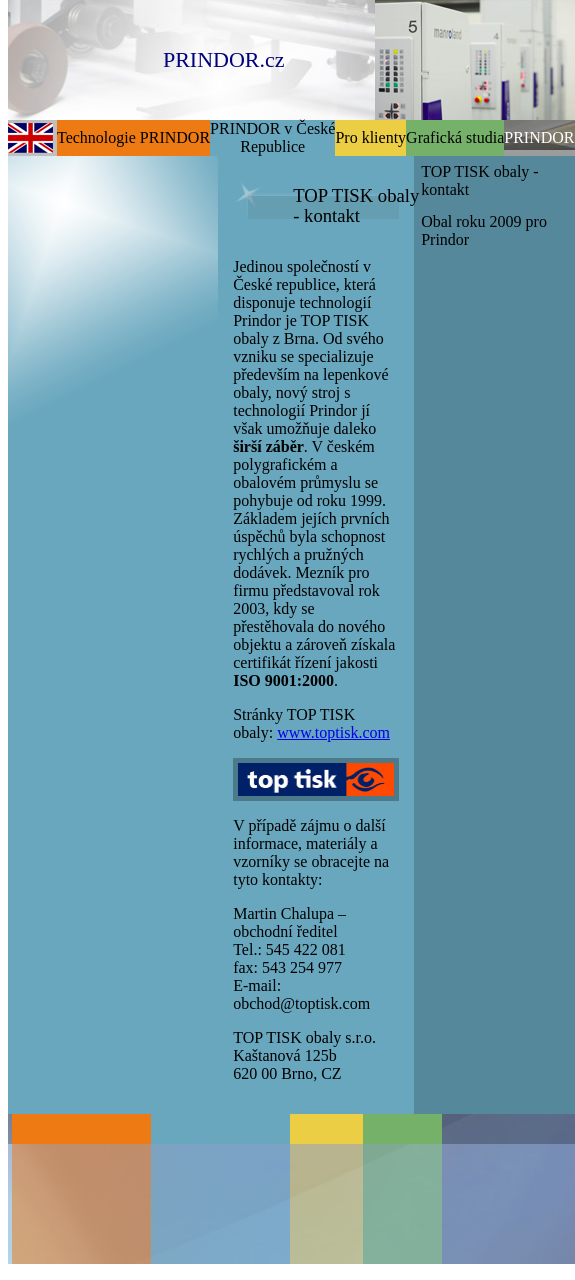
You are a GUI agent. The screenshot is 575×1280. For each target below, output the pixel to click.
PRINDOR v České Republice (272, 137)
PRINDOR (539, 137)
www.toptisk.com (333, 732)
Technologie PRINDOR (133, 137)
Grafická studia (455, 137)
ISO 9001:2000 (283, 680)
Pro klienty (370, 137)
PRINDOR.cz (224, 59)
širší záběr (268, 446)
